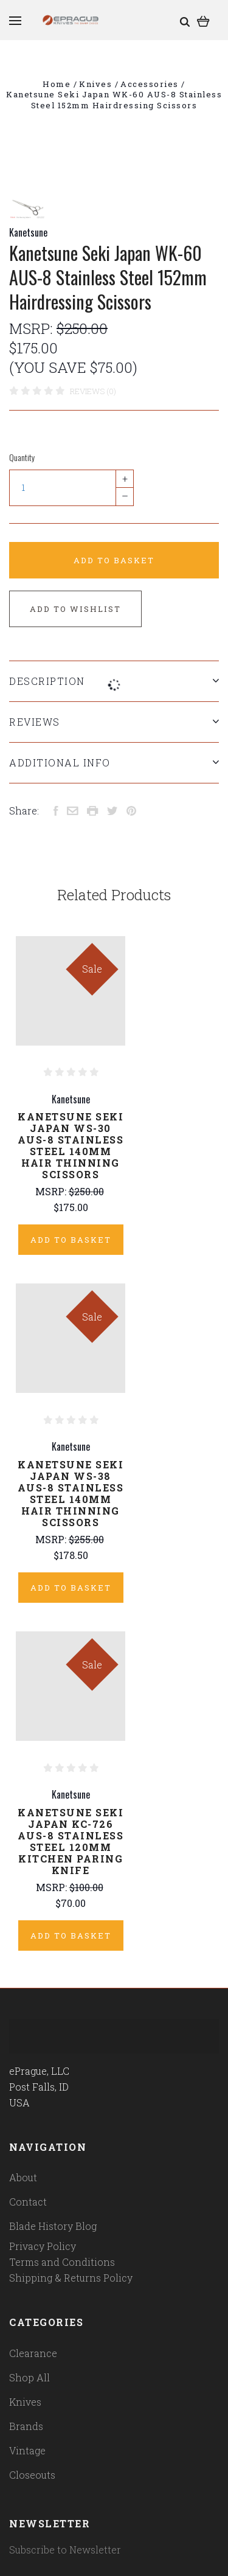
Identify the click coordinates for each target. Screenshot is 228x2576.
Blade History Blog (53, 2226)
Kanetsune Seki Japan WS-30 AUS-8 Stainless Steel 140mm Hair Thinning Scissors (71, 1145)
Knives (25, 2401)
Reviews (114, 721)
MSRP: (33, 328)
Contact (28, 2201)
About (23, 2177)
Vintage (27, 2450)
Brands (26, 2426)
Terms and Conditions (62, 2261)
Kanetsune (28, 232)
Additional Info (114, 762)
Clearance (33, 2353)
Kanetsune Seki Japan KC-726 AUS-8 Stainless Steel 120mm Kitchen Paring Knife (71, 1841)
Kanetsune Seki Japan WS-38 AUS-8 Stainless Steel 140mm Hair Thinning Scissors (71, 1493)
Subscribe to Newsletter (65, 2549)
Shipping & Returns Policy (71, 2277)
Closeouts (32, 2474)
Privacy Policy (42, 2246)
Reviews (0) (93, 391)
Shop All (29, 2377)
